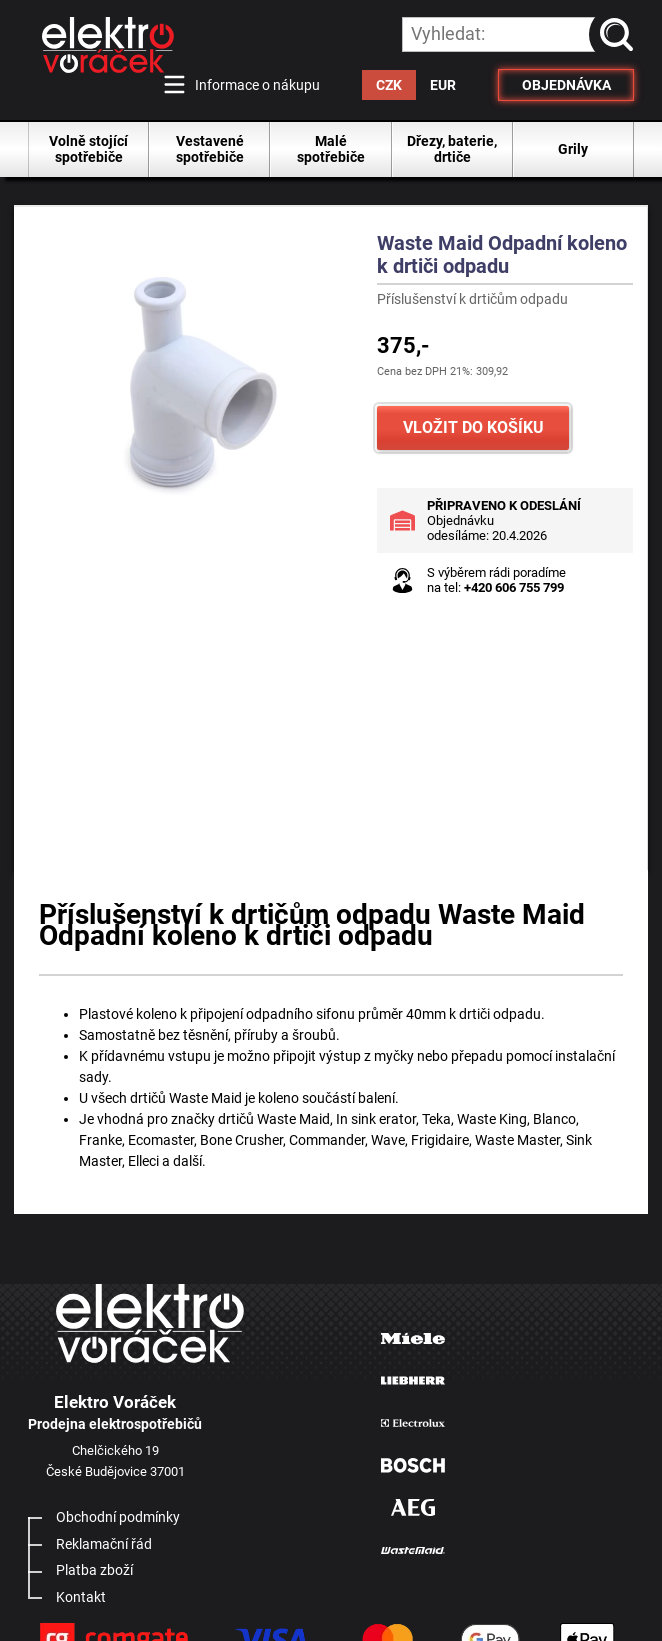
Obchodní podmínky (118, 1517)
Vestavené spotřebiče (210, 149)
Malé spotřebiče (331, 149)
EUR (443, 85)
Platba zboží (94, 1570)
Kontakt (81, 1597)
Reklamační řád (104, 1544)
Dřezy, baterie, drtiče (452, 149)
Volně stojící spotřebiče (88, 149)
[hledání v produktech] (518, 34)
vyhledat (620, 34)
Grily (573, 149)
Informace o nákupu (257, 85)
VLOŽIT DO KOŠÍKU (473, 427)
